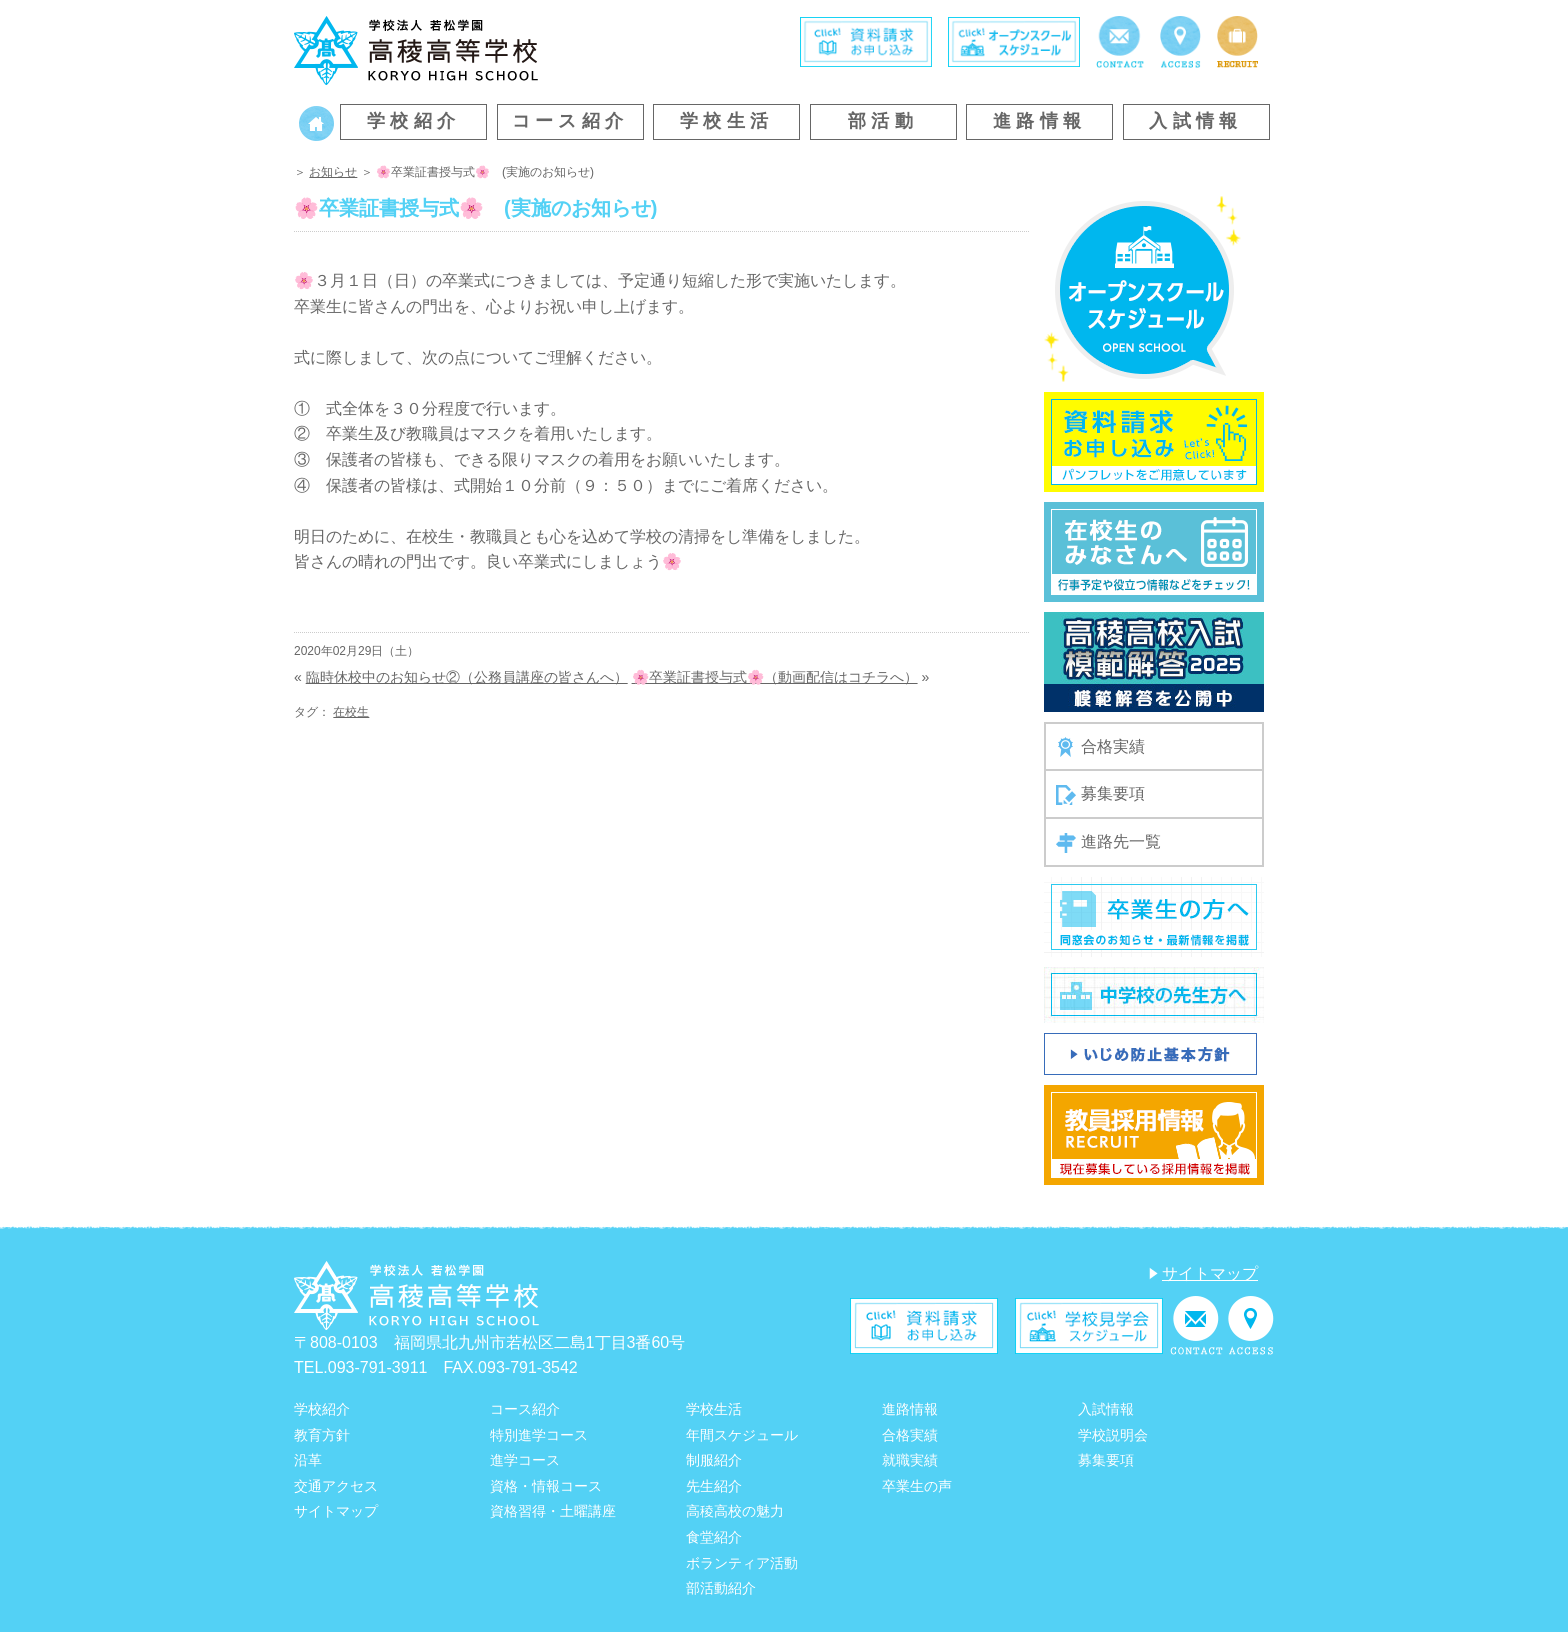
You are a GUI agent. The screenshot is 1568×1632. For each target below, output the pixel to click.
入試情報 (1196, 121)
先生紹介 (714, 1486)
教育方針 (322, 1435)
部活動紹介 (721, 1588)
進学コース (525, 1460)
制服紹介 (714, 1460)
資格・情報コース (546, 1486)
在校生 (351, 712)
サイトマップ (1210, 1273)
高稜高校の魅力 (735, 1511)
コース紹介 (570, 121)
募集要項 (1100, 795)
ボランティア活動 (742, 1563)
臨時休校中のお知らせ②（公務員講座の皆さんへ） (467, 677)
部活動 (883, 121)
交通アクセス (336, 1486)
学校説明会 (1113, 1435)
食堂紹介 (714, 1537)
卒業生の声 (917, 1486)
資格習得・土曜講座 (553, 1511)
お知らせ (333, 172)
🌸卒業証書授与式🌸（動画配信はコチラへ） (775, 677)
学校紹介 (414, 121)
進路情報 (1040, 121)
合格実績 (1100, 747)
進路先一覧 (1108, 843)
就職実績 (910, 1460)
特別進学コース (539, 1435)
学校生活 (727, 121)
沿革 (308, 1460)
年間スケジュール (742, 1435)
